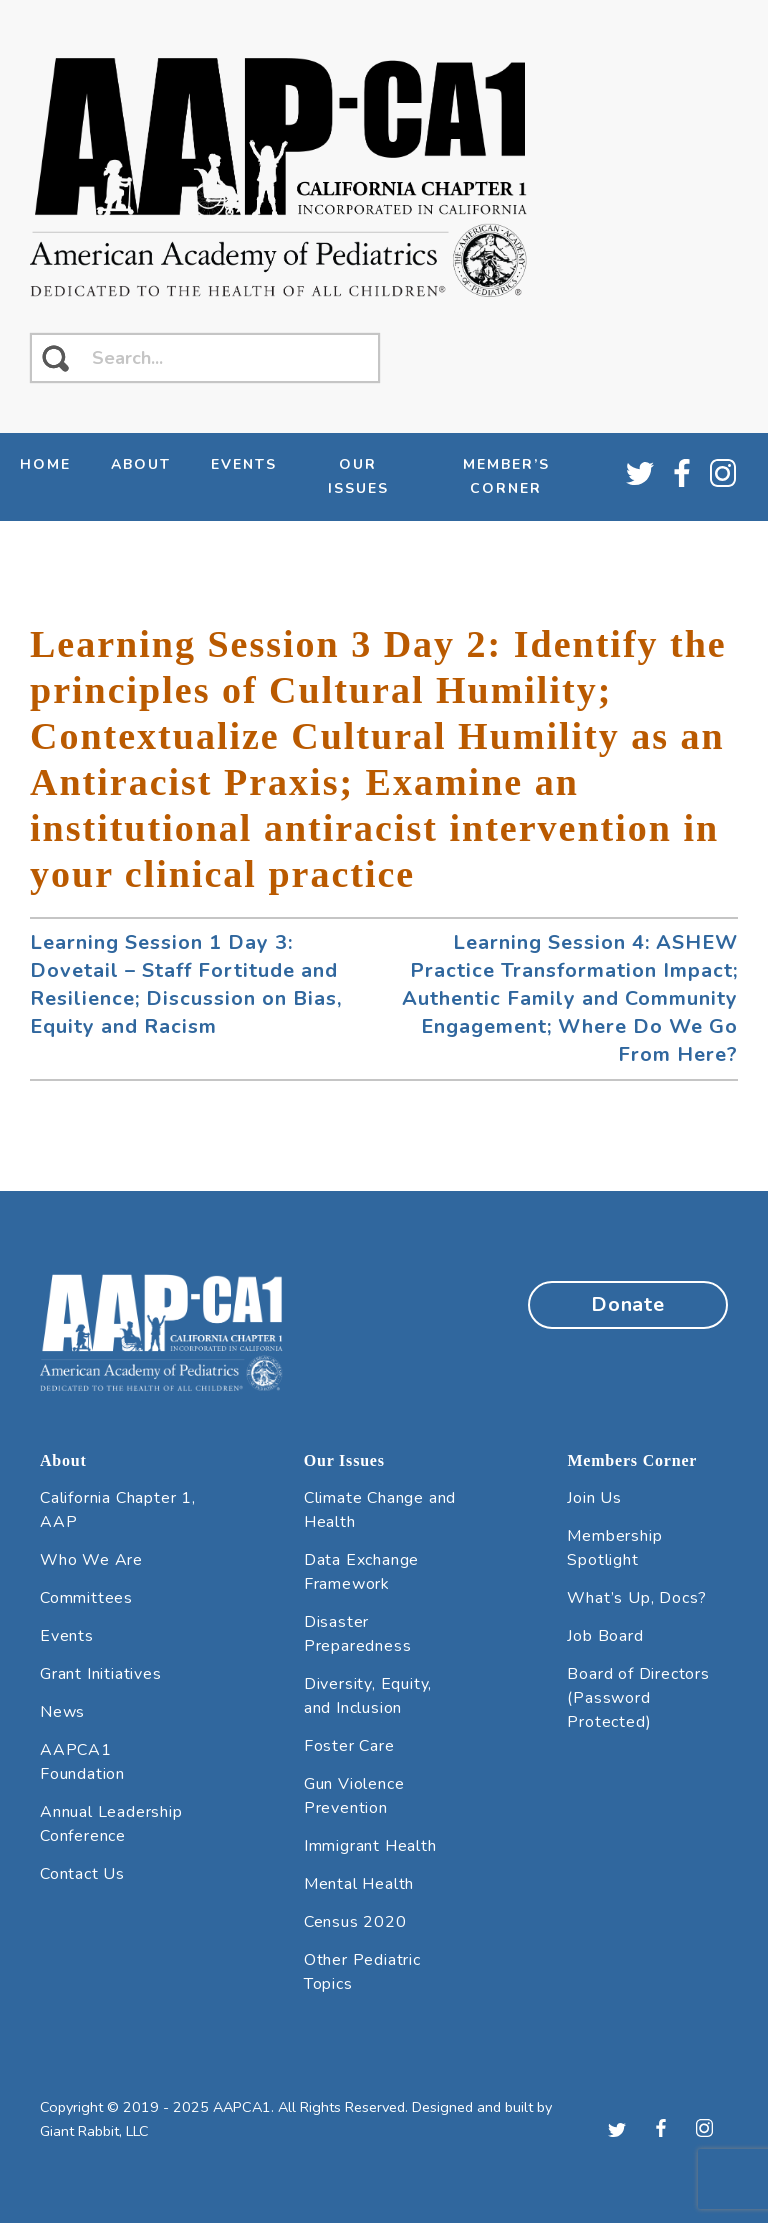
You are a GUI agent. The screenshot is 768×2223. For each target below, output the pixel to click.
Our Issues (358, 476)
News (62, 1712)
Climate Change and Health (380, 1510)
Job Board (605, 1636)
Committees (86, 1598)
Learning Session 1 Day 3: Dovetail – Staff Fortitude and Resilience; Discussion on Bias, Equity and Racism (186, 984)
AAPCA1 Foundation (82, 1762)
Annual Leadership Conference (111, 1824)
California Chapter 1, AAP (118, 1510)
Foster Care (349, 1746)
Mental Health (359, 1884)
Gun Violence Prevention (354, 1796)
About (141, 464)
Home (45, 464)
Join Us (594, 1498)
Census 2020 (355, 1922)
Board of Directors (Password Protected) (638, 1698)
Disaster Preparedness (358, 1634)
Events (244, 464)
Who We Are (91, 1560)
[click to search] (55, 358)
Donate (628, 1304)
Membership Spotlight (614, 1548)
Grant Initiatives (101, 1674)
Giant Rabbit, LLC (94, 2131)
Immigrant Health (370, 1846)
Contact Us (82, 1874)
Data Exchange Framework (361, 1572)
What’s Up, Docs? (637, 1598)
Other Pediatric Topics (362, 1972)
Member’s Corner (506, 476)
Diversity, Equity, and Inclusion (368, 1696)
